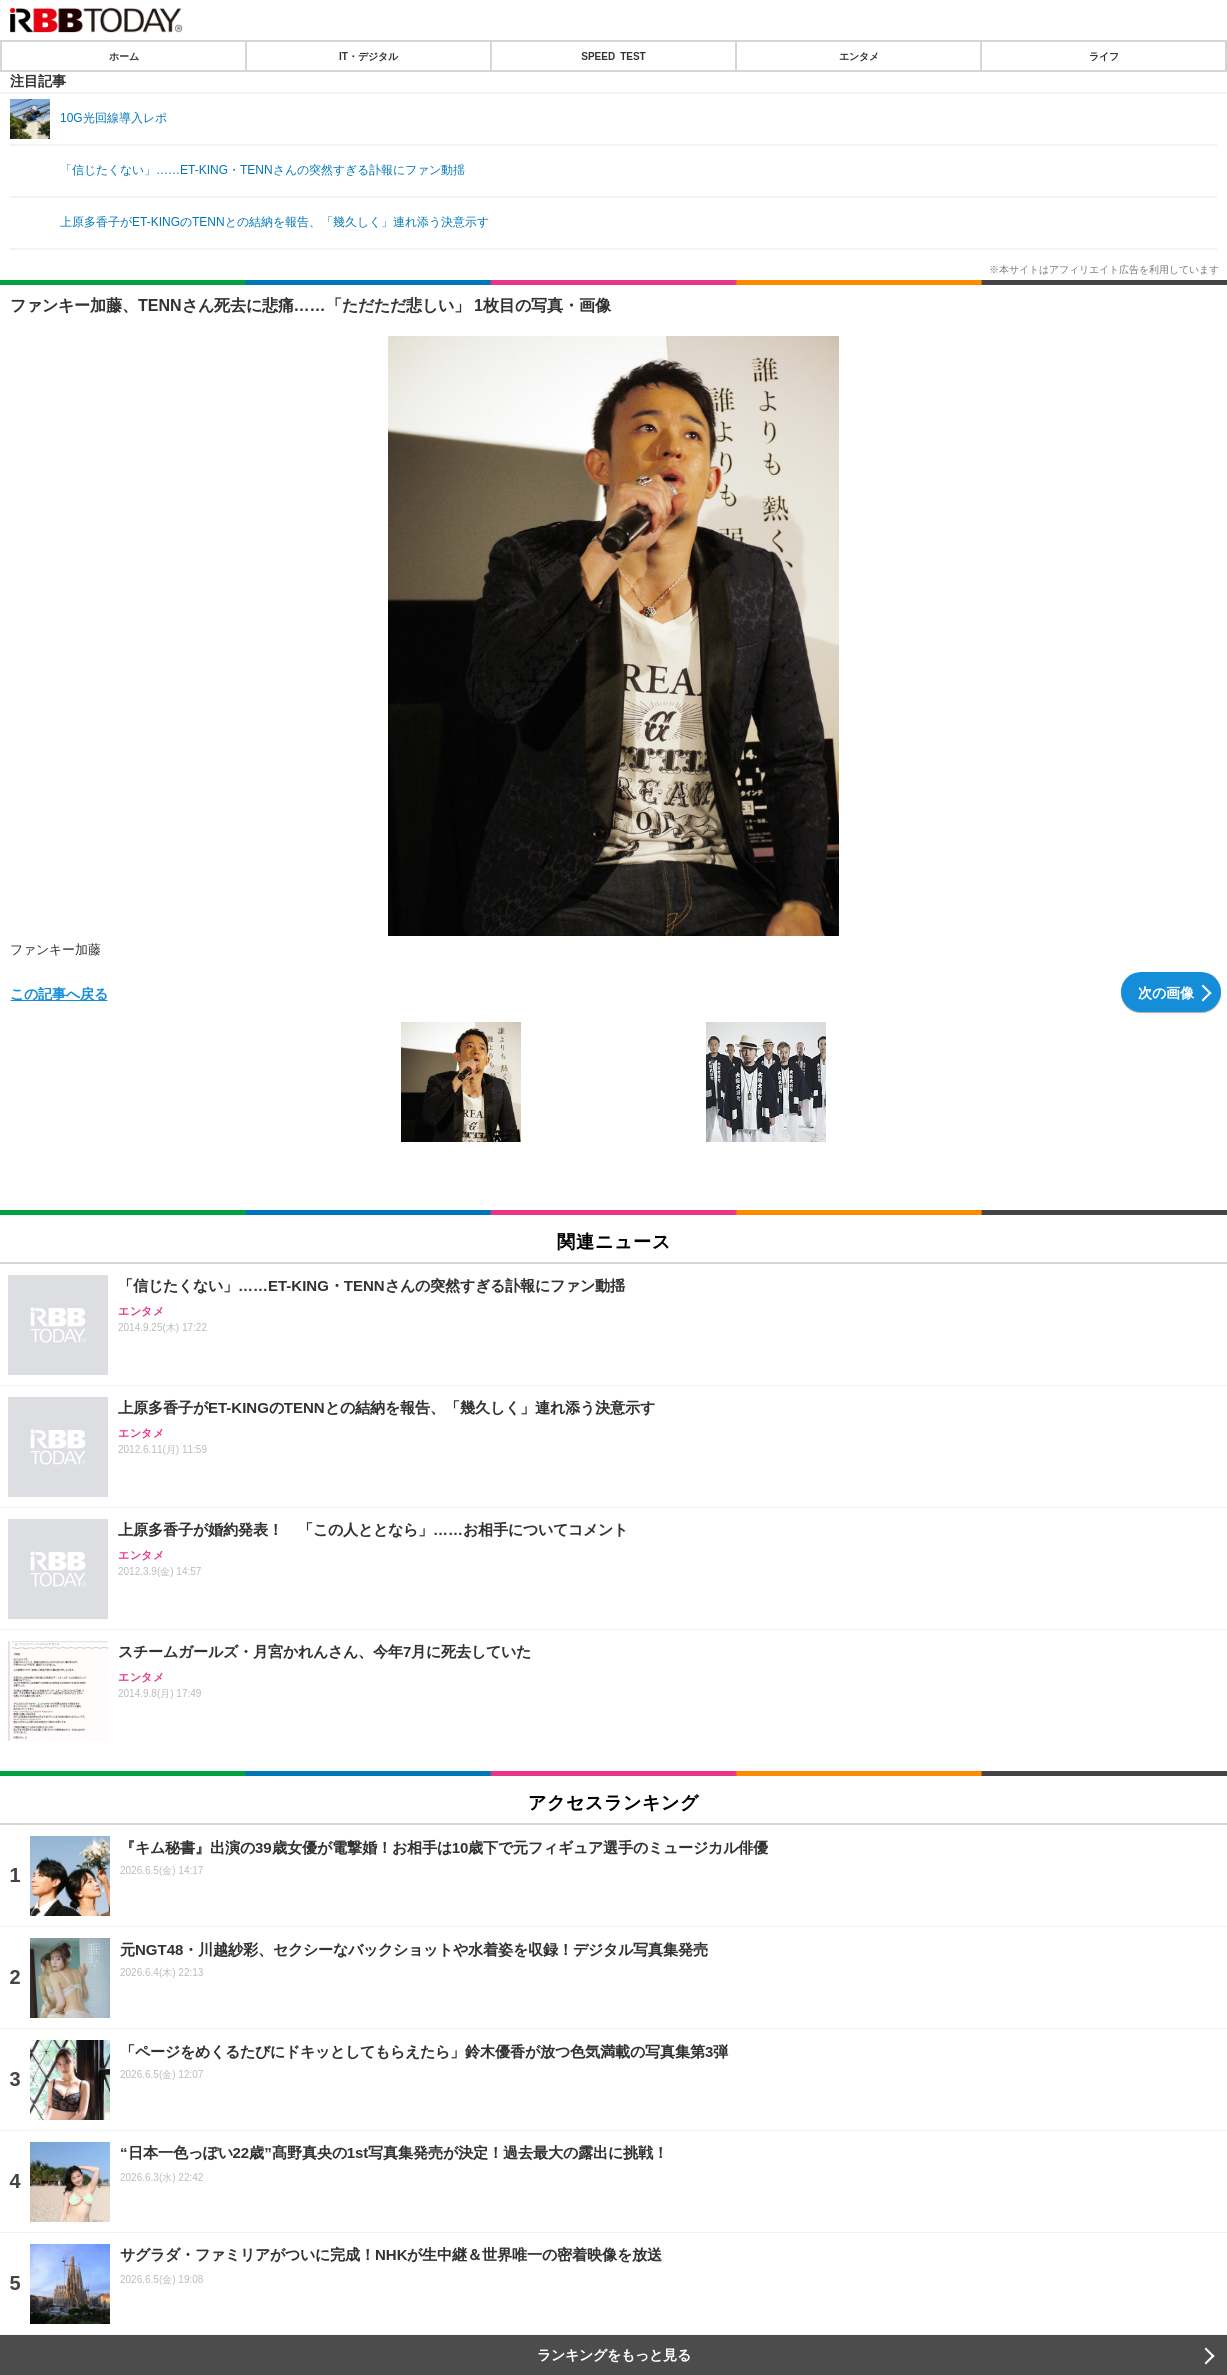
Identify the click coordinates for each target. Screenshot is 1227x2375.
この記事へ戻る (59, 993)
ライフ (1104, 56)
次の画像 (1166, 992)
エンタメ (859, 56)
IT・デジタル (368, 56)
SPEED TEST (613, 56)
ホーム (124, 56)
